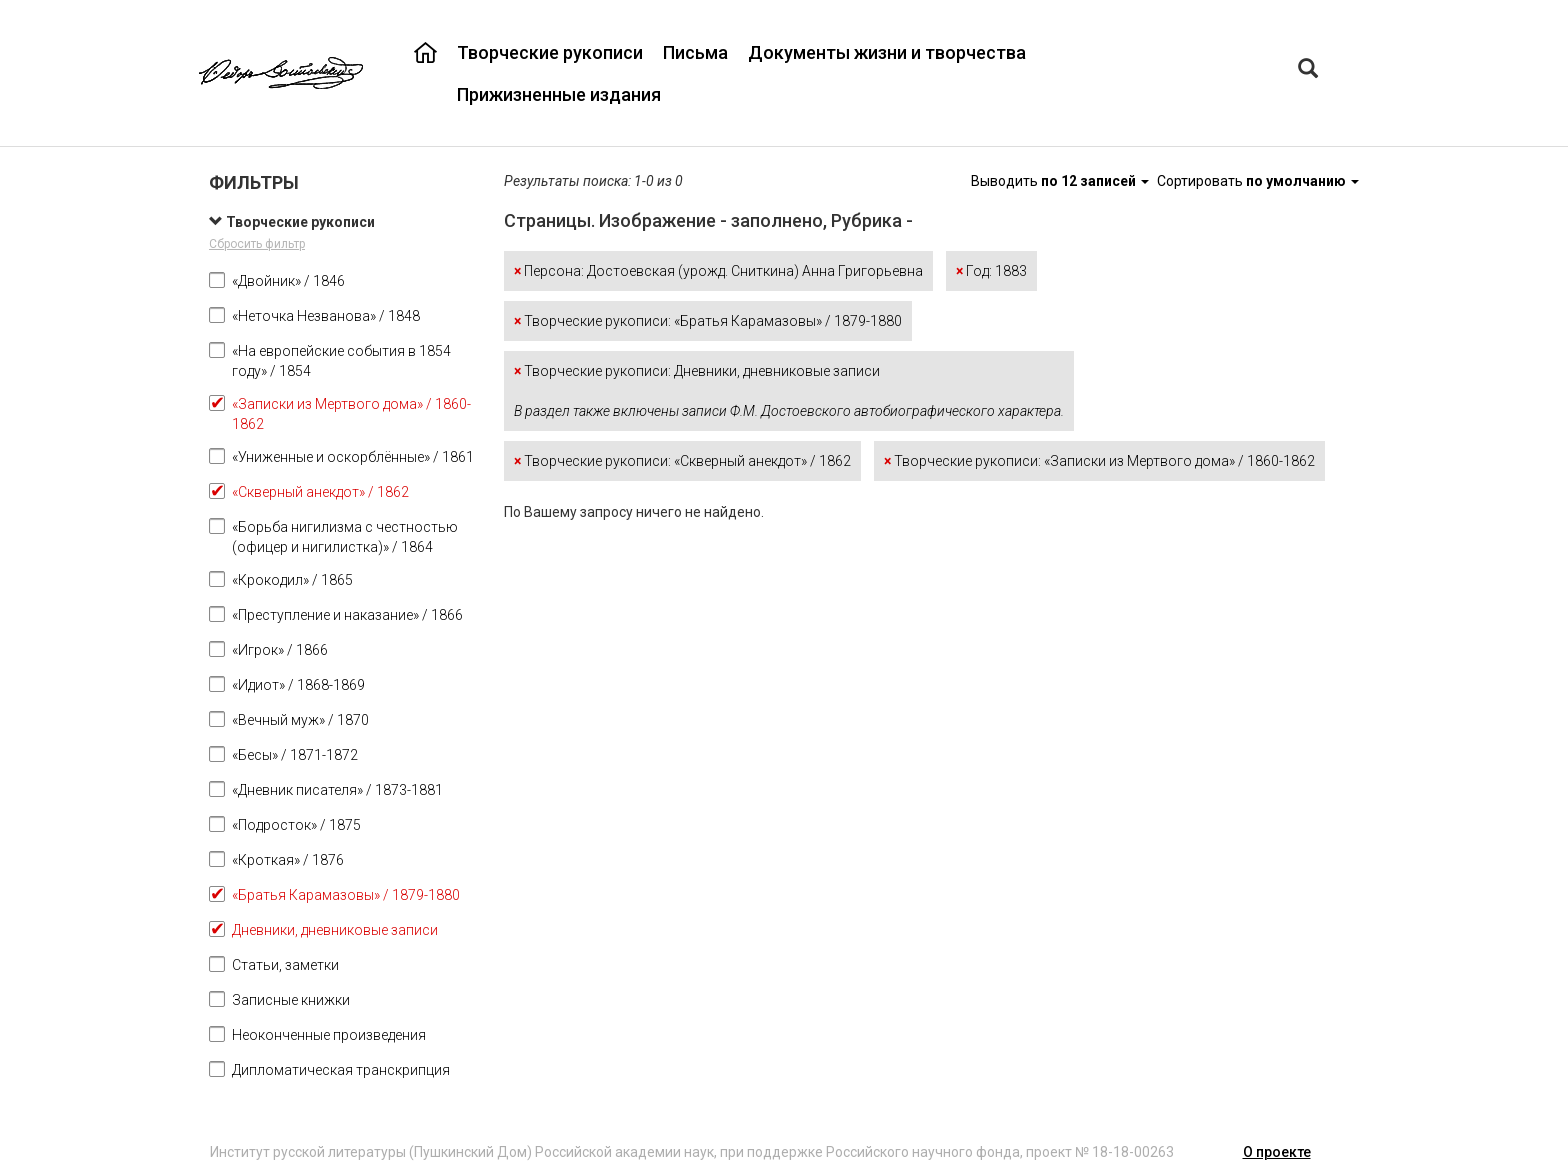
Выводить (1061, 181)
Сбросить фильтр (257, 244)
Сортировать (1258, 181)
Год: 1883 (991, 271)
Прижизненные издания (559, 94)
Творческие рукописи (550, 52)
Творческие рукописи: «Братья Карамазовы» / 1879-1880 (708, 321)
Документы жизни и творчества (887, 52)
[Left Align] (1308, 70)
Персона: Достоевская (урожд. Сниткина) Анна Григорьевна (718, 271)
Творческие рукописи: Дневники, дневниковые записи (789, 391)
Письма (695, 52)
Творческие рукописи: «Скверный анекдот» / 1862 (682, 461)
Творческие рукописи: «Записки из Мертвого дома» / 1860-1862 (1099, 461)
